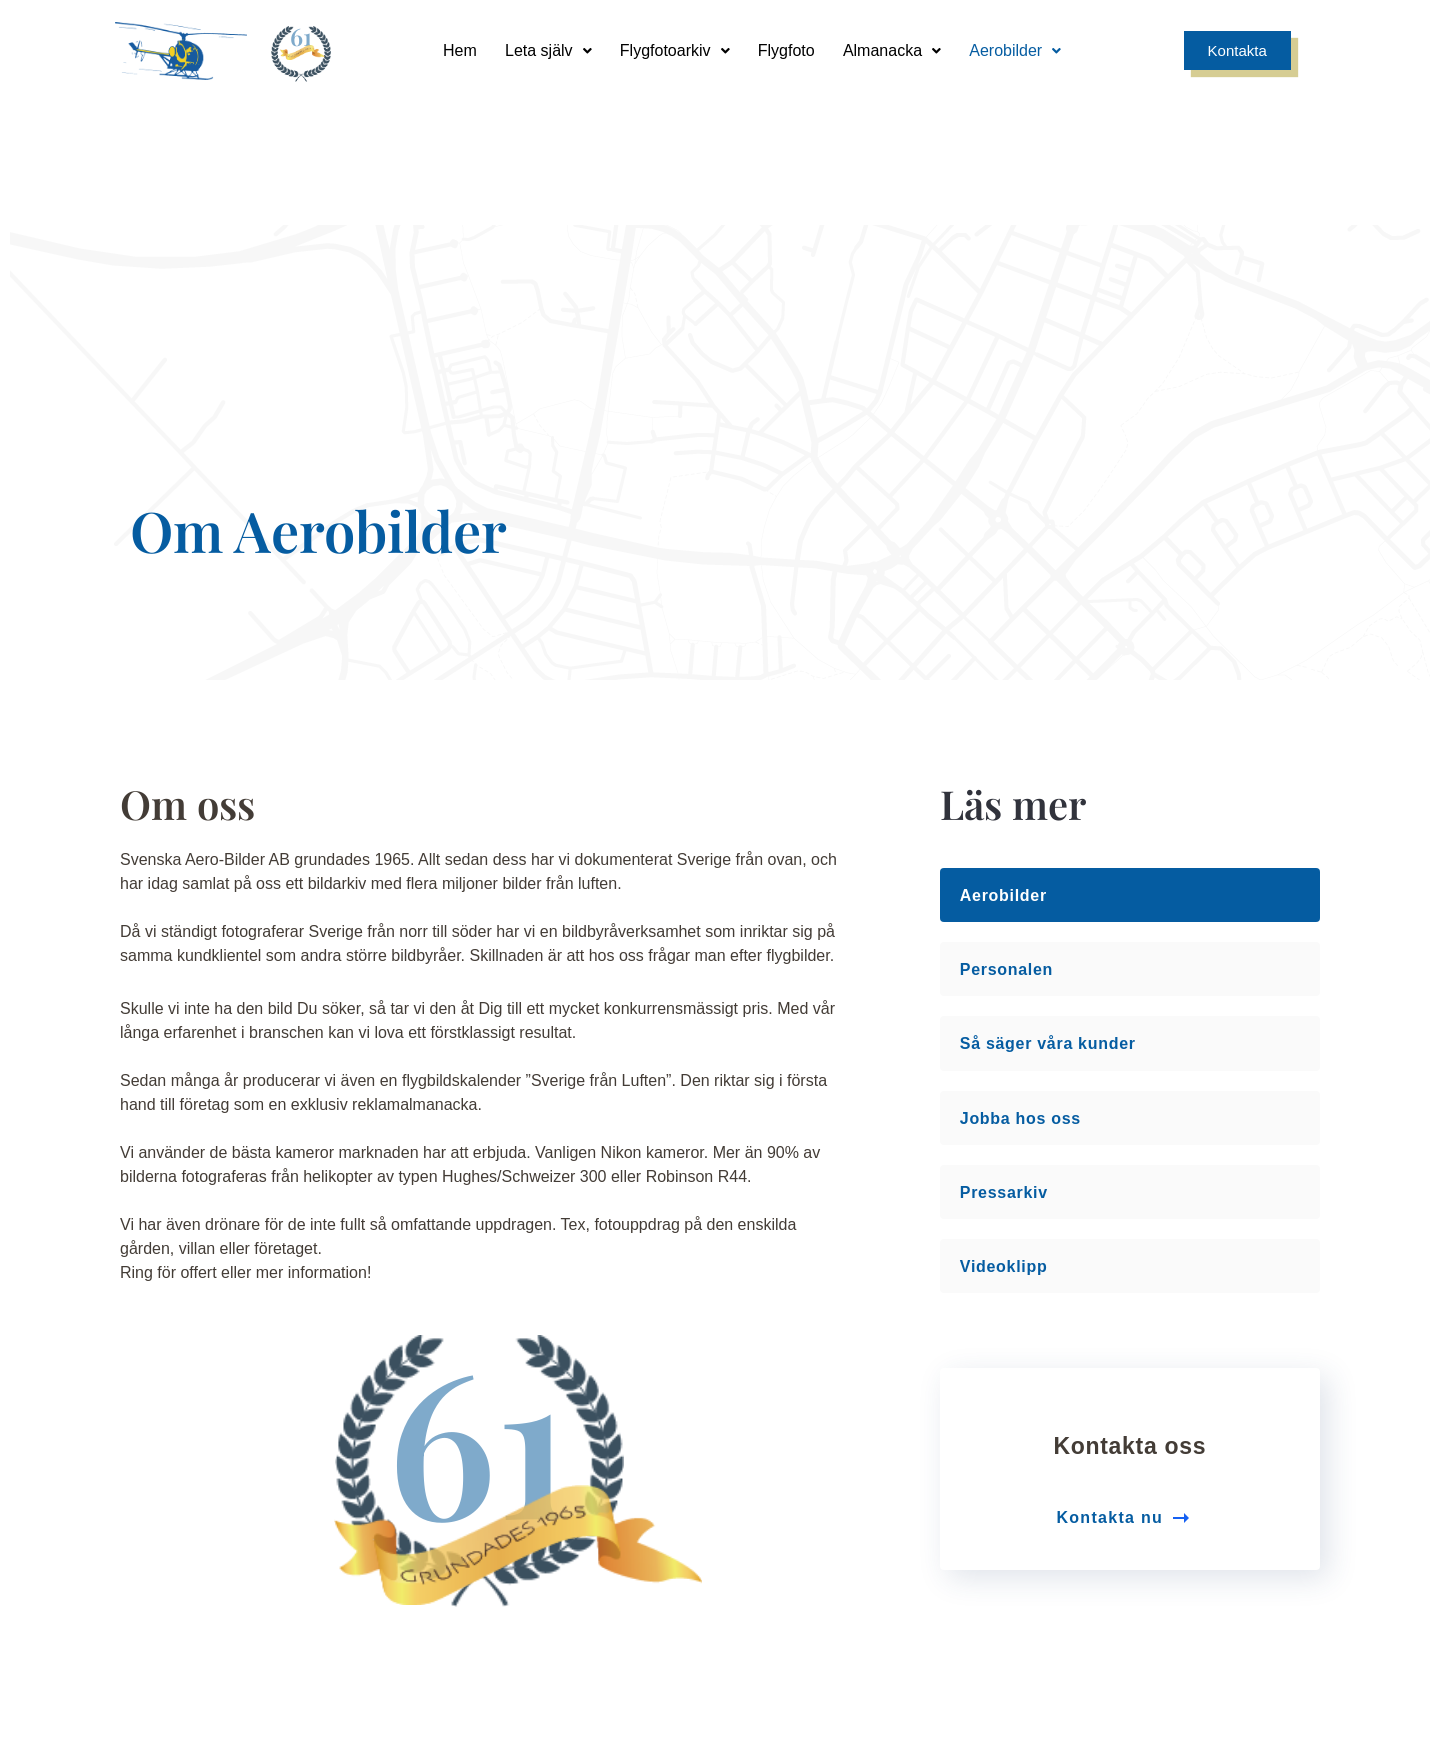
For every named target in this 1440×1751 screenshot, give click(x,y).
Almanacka (895, 49)
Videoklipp (1004, 936)
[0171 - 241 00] (1170, 1530)
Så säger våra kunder (1048, 713)
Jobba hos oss (1020, 788)
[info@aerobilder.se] (870, 1530)
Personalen (1006, 639)
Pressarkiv (1004, 862)
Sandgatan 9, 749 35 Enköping (570, 1577)
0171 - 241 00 (1170, 1577)
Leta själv (545, 49)
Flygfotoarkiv (674, 49)
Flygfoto (787, 49)
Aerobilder (1020, 49)
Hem (456, 49)
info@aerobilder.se (870, 1577)
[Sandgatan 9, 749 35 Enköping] (570, 1530)
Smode (1292, 1717)
